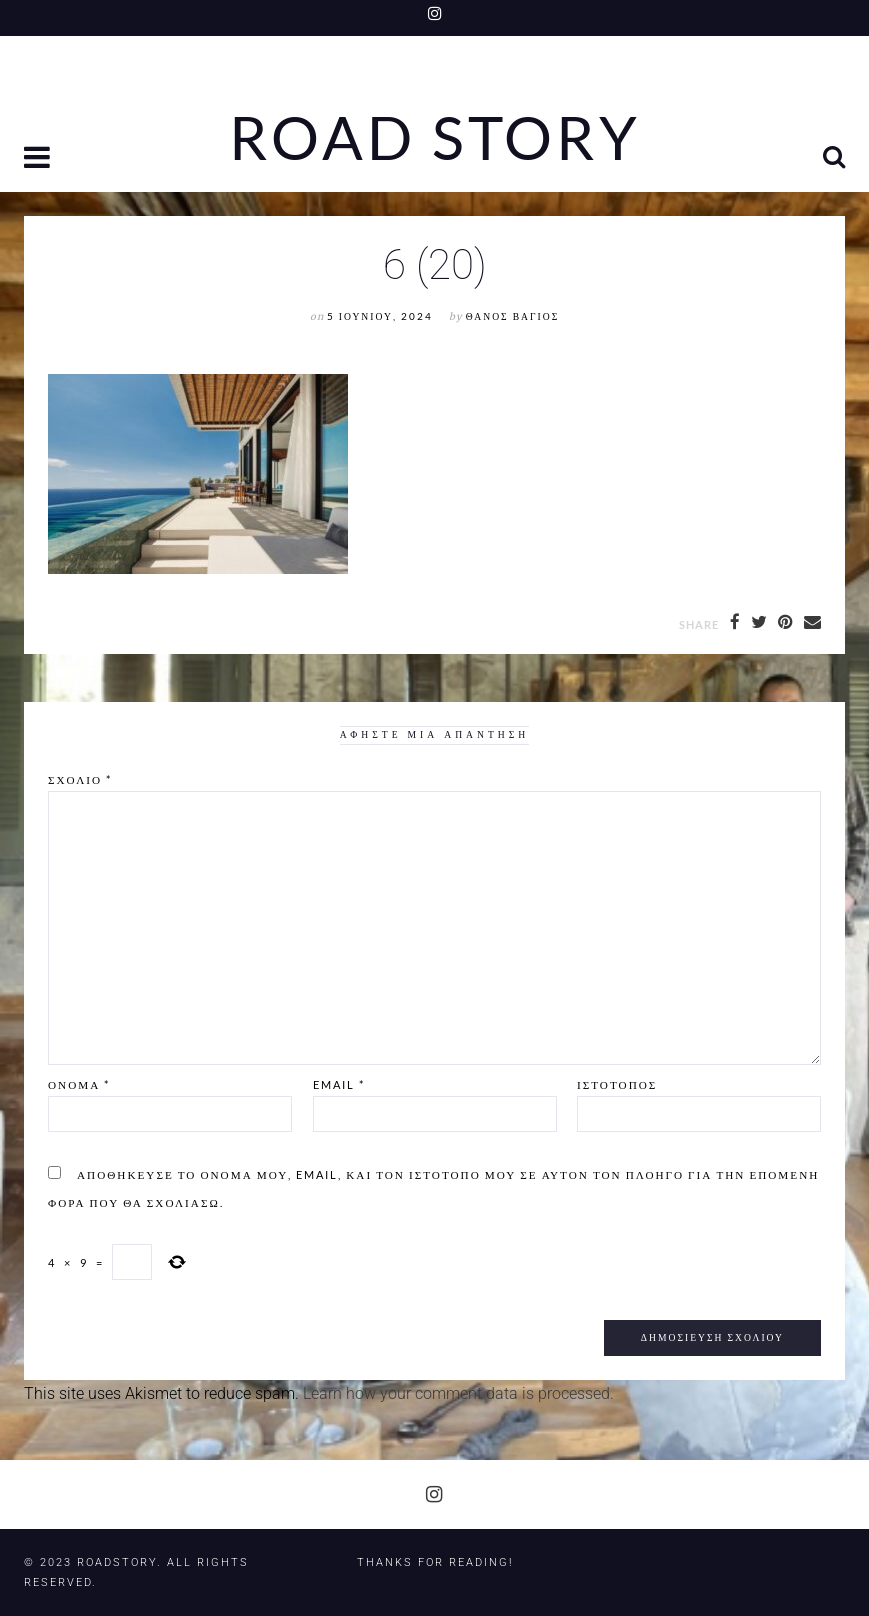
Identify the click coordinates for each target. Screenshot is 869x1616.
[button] (39, 159)
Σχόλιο (80, 779)
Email (339, 1084)
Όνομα (79, 1084)
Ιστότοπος (617, 1084)
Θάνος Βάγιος (512, 316)
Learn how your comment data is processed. (458, 1393)
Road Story (435, 138)
